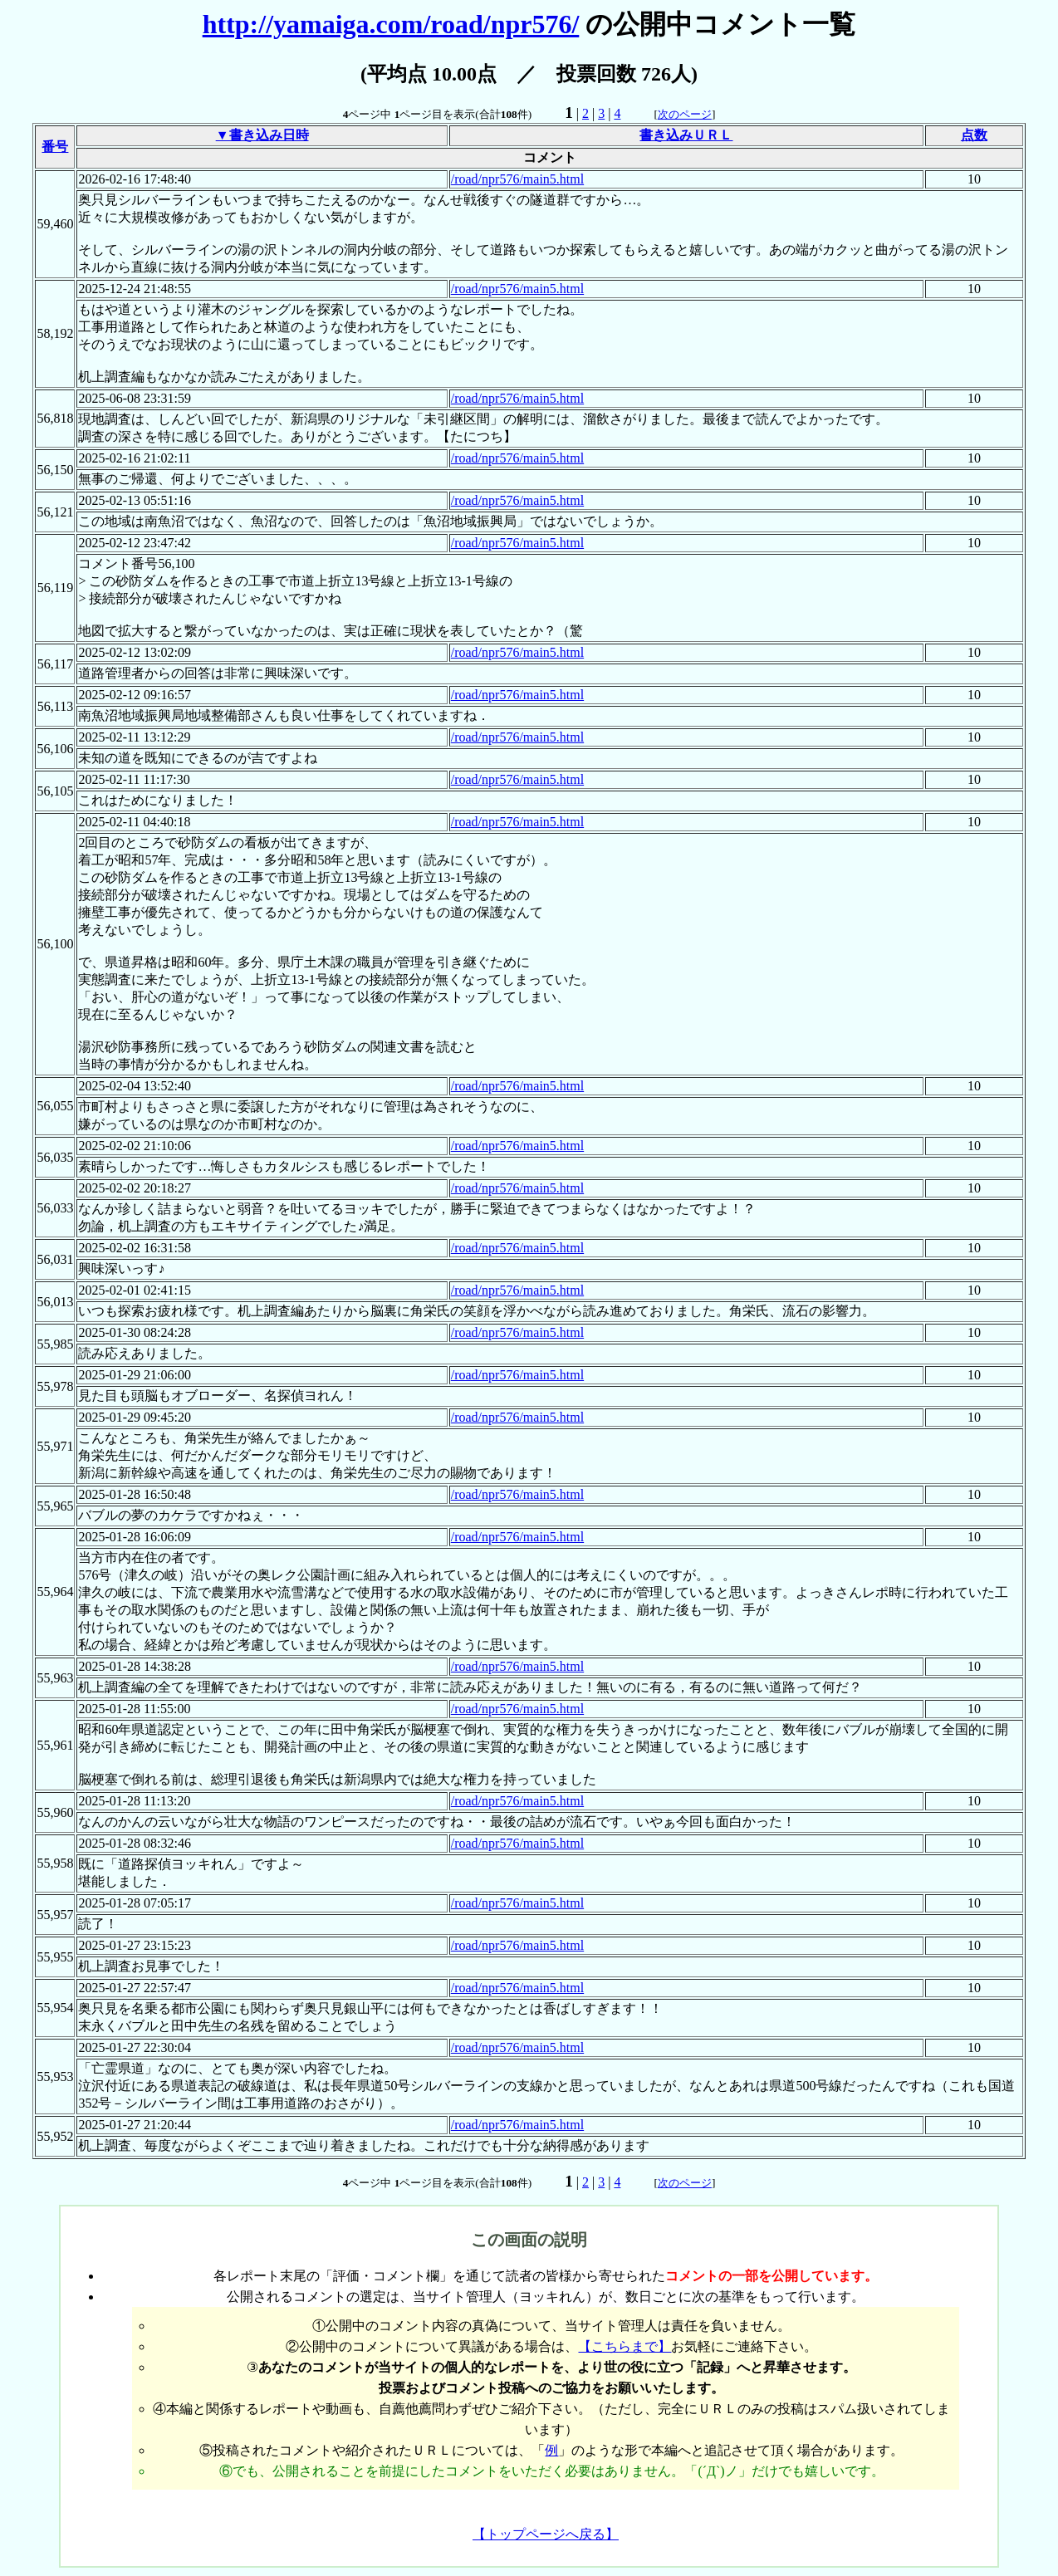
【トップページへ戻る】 (546, 2534)
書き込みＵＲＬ (685, 135)
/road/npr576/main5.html (517, 179)
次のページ (685, 114)
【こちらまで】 (624, 2346)
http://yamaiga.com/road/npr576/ (391, 24)
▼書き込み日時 (262, 135)
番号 (55, 147)
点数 (974, 135)
